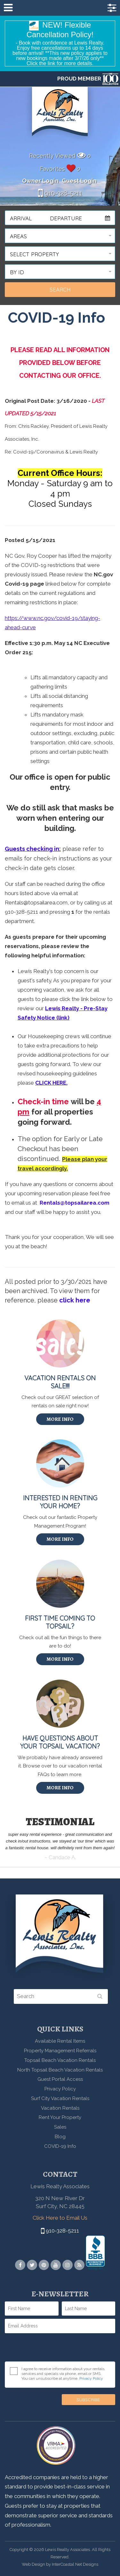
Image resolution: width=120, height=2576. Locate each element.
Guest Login (79, 180)
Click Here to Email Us (60, 2218)
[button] (60, 235)
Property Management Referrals (60, 2051)
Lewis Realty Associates (60, 115)
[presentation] (53, 2348)
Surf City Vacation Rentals (60, 2098)
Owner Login (40, 180)
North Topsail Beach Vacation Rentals (60, 2070)
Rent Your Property (60, 2117)
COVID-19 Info (60, 2146)
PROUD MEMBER (87, 78)
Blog (60, 2137)
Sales (60, 2127)
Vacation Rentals (60, 2108)
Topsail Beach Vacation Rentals (60, 2060)
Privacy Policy (60, 2089)
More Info (60, 1419)
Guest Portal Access (60, 2079)
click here (74, 1300)
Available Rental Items (60, 2041)
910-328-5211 (60, 193)
